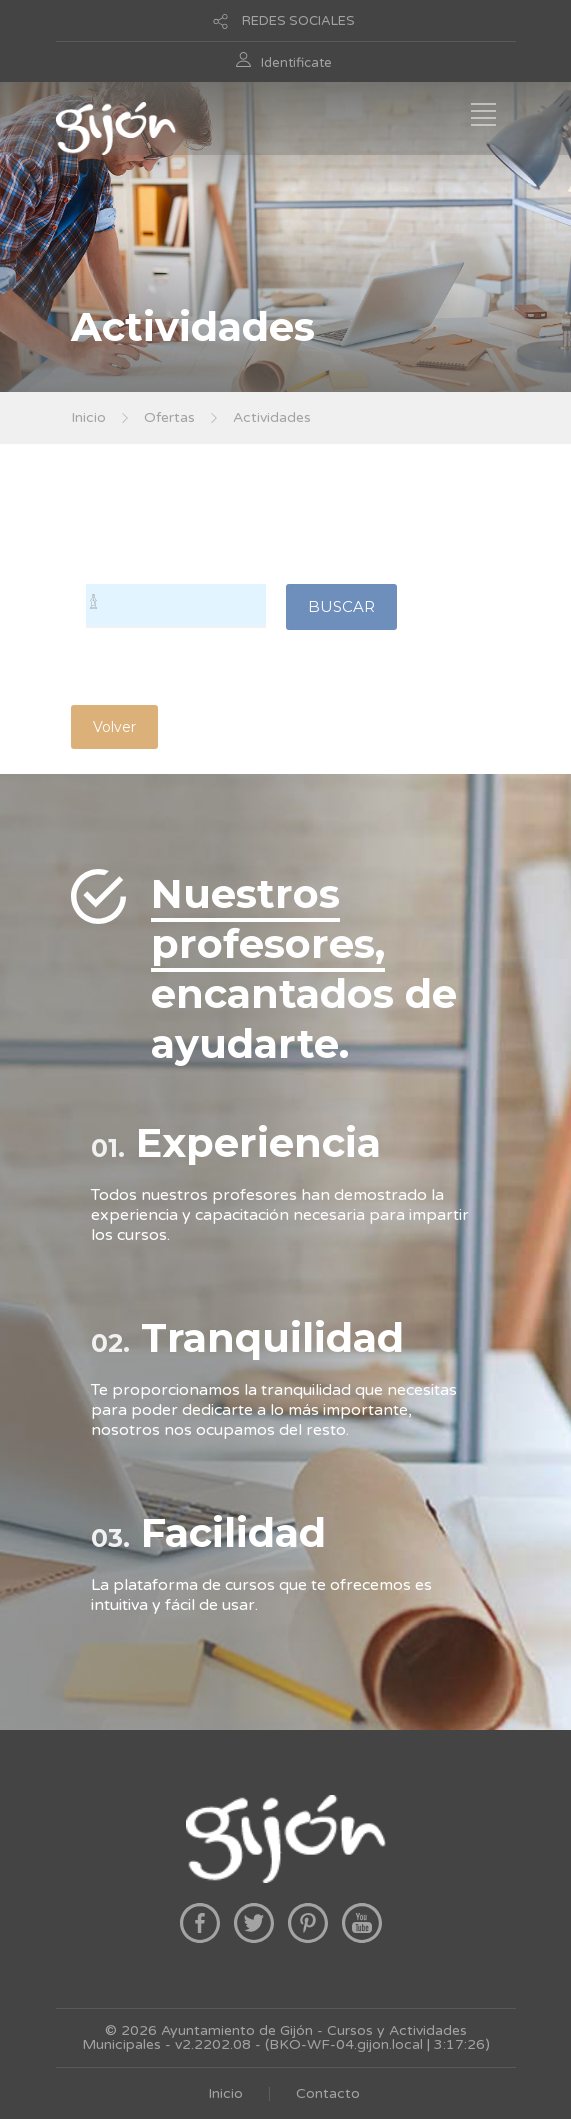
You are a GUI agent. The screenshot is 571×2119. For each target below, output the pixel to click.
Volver (114, 727)
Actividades (272, 417)
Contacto (328, 2093)
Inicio (88, 417)
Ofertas (169, 417)
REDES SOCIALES (298, 21)
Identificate (296, 63)
